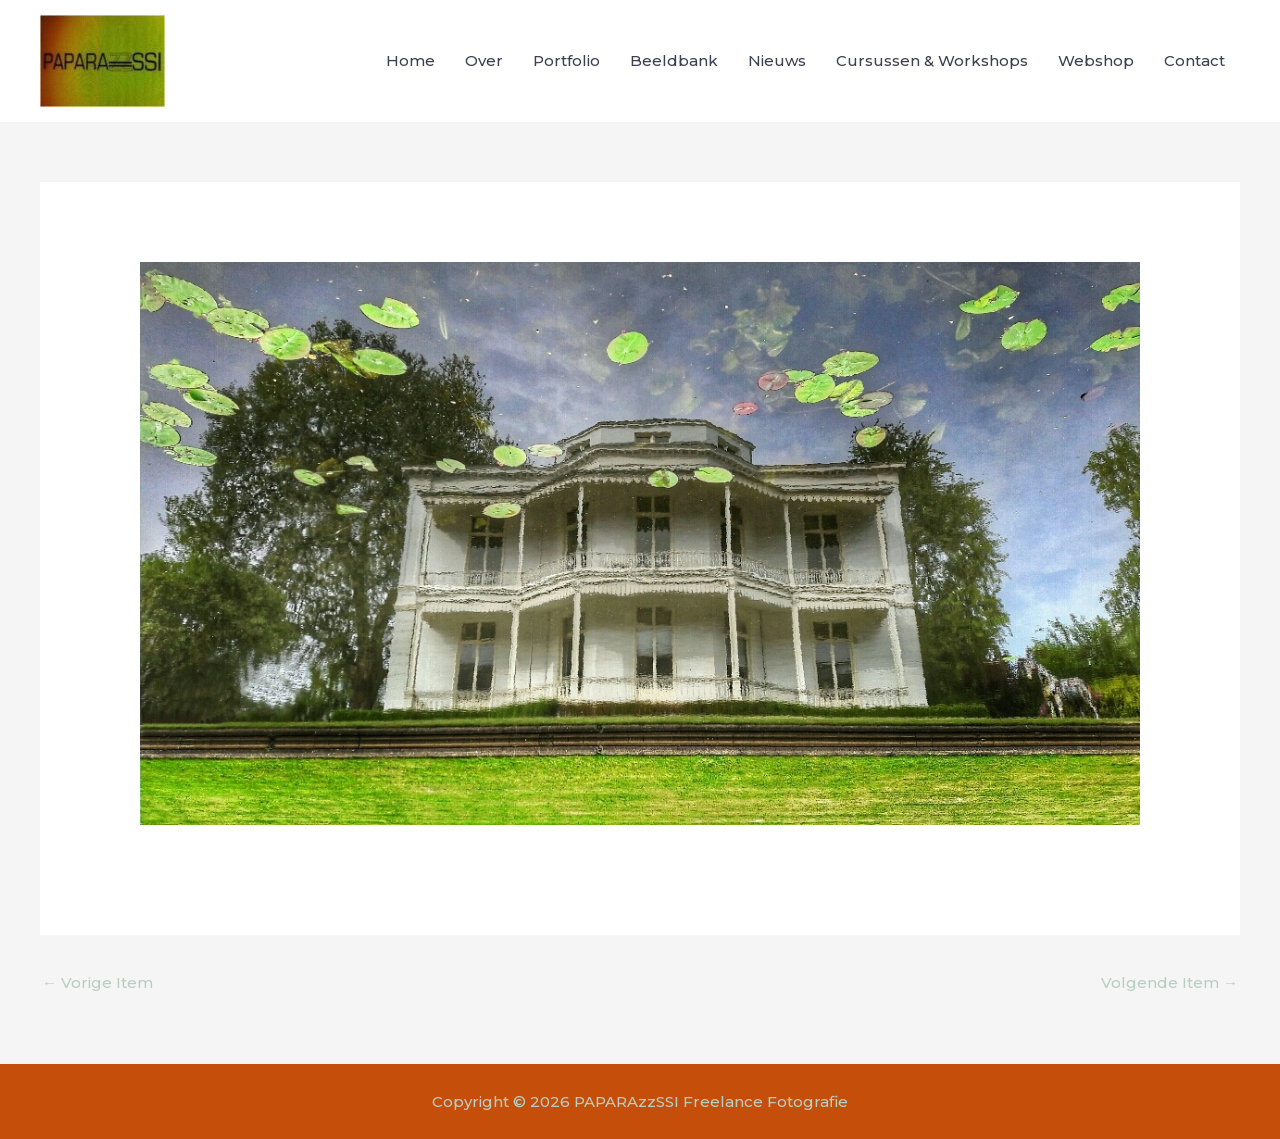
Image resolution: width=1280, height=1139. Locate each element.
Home (410, 60)
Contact (1194, 60)
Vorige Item (97, 982)
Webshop (1096, 60)
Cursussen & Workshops (932, 60)
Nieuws (777, 60)
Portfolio (566, 60)
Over (484, 60)
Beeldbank (674, 60)
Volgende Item (1169, 982)
